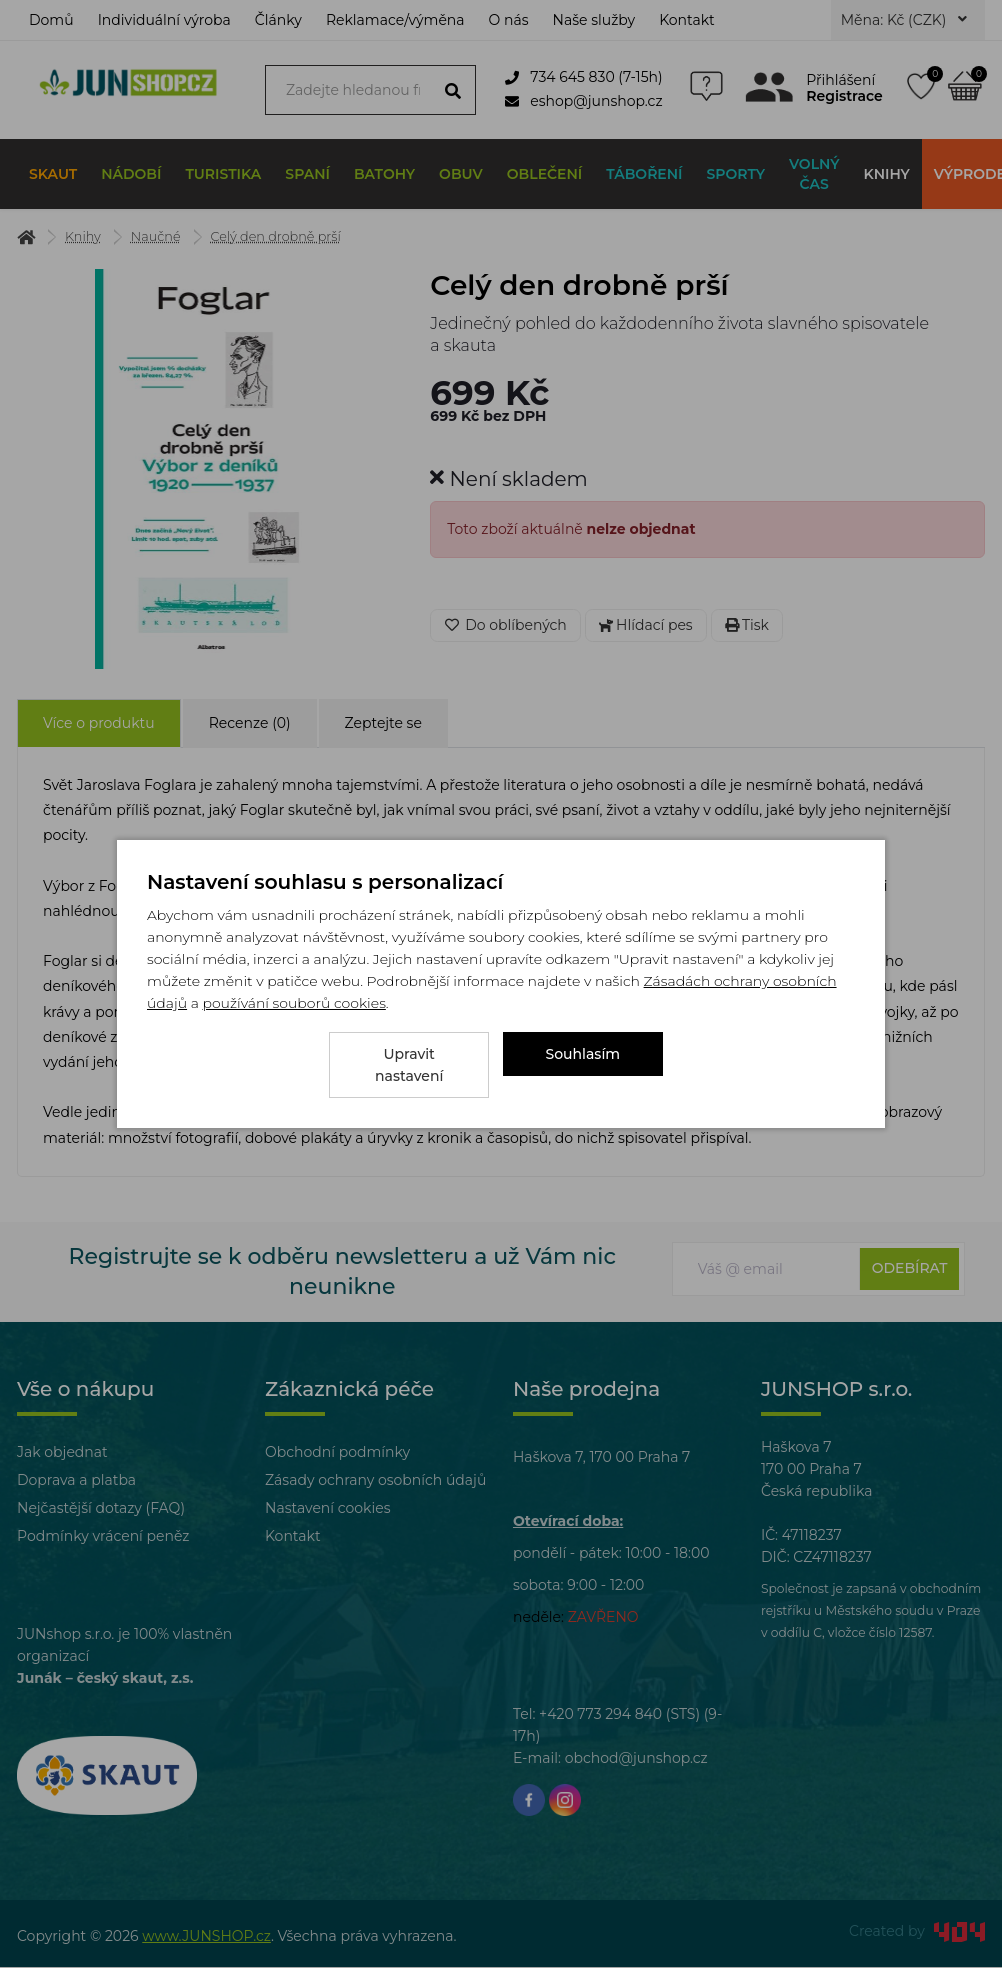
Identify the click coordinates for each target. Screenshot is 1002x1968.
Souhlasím (583, 1065)
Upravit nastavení (409, 1065)
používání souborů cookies (293, 1014)
